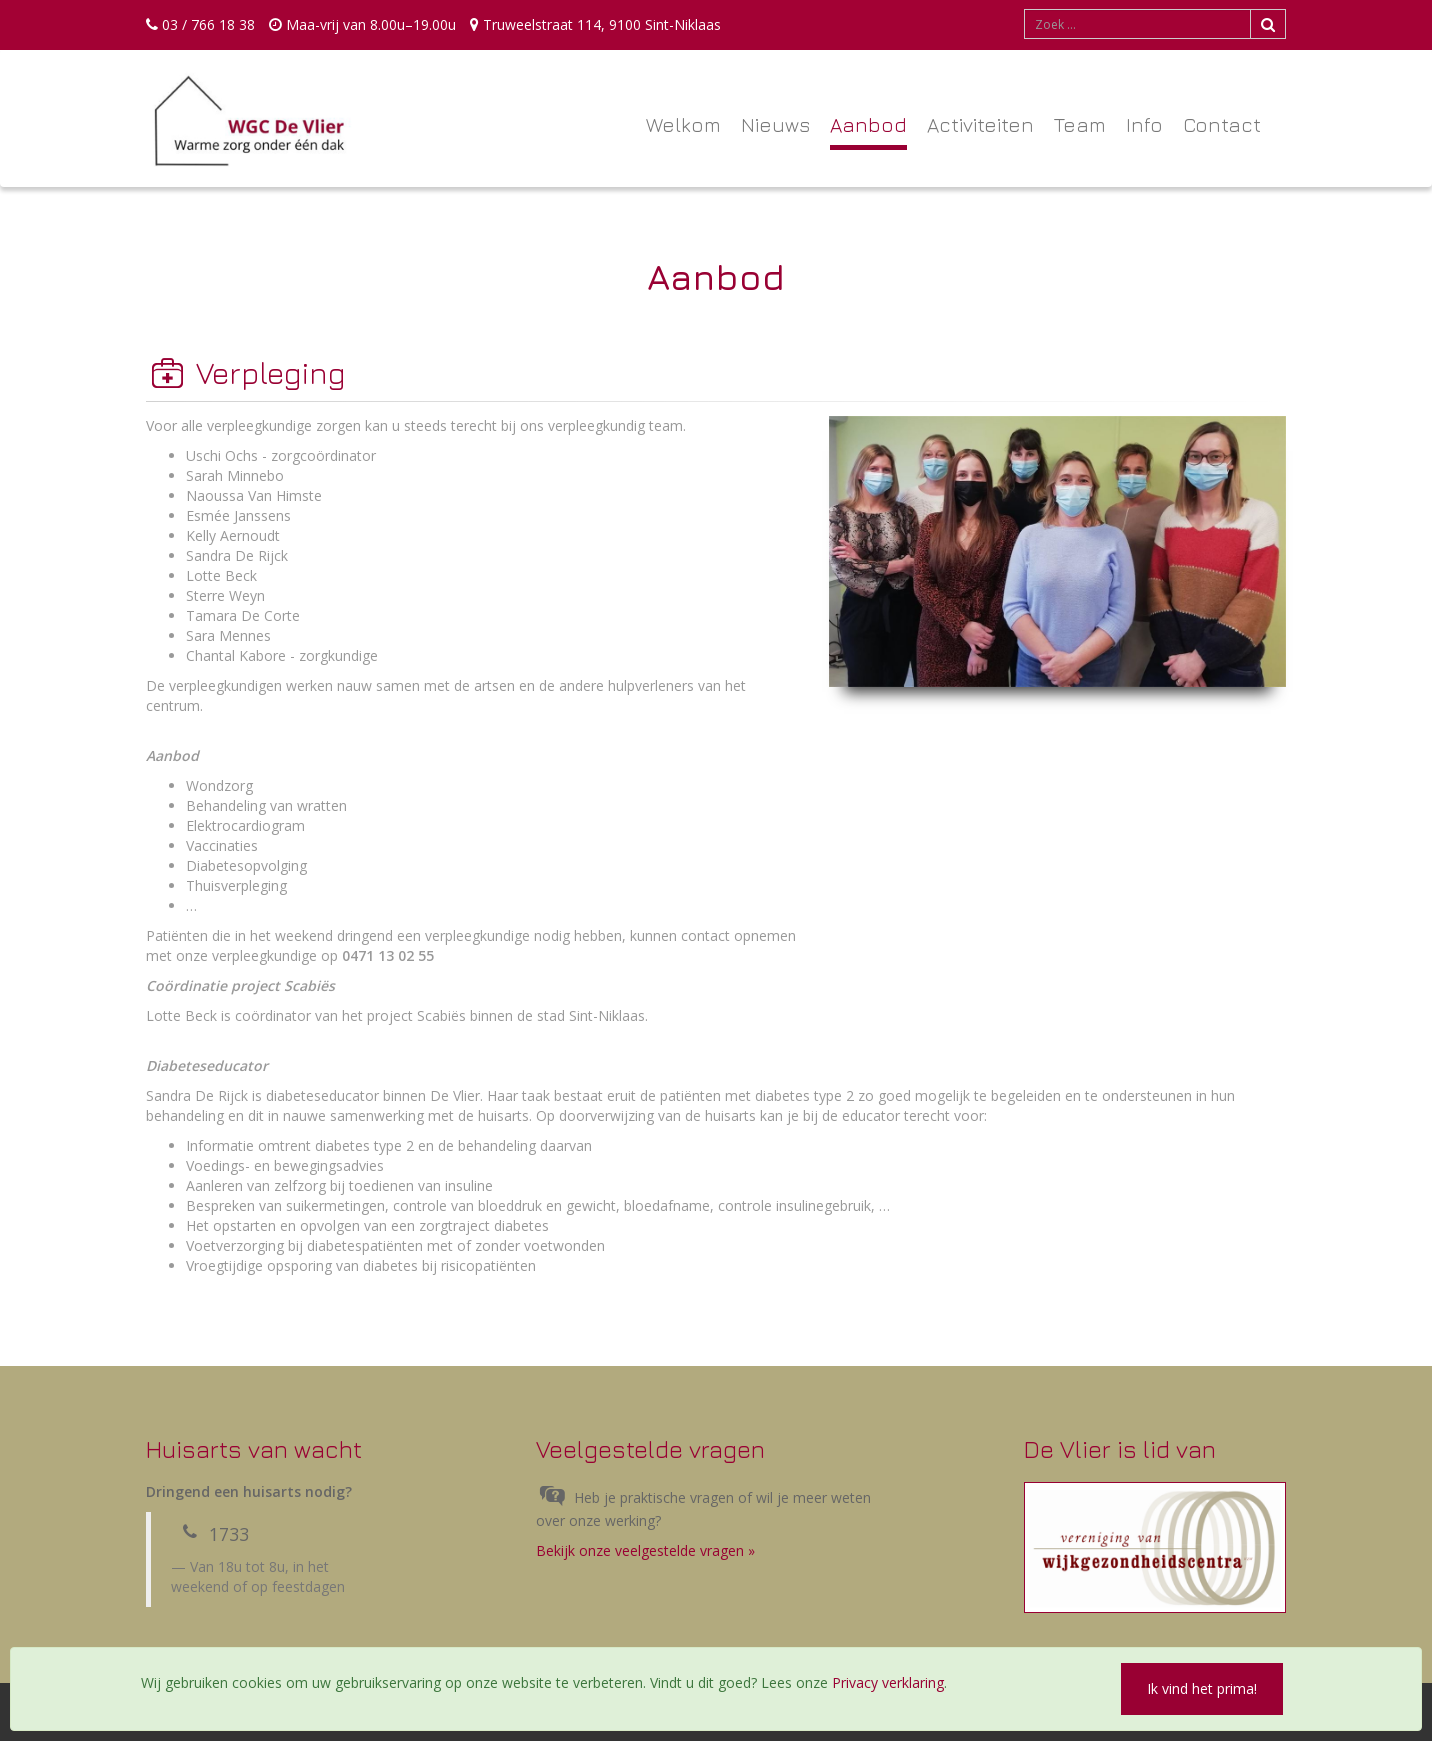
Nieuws (775, 124)
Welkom (683, 124)
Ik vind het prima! (1202, 1688)
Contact (1222, 124)
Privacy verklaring (888, 1682)
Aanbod (868, 124)
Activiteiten (980, 124)
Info (1144, 124)
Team (1080, 124)
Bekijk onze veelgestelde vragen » (645, 1550)
